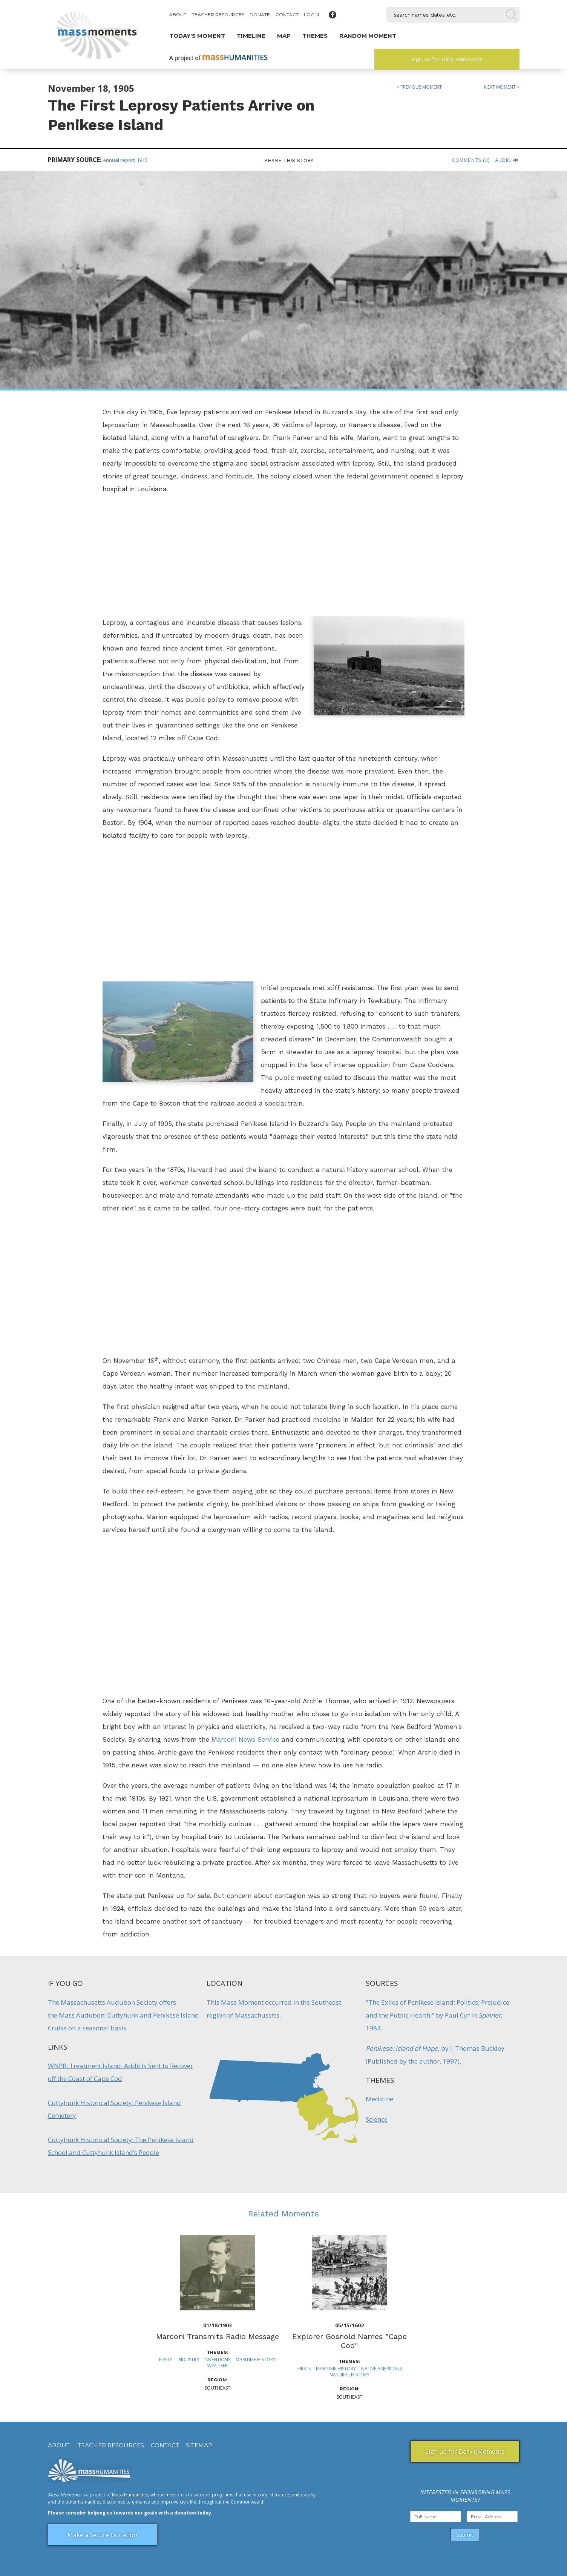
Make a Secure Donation (102, 2535)
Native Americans (381, 2368)
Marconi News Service (245, 1739)
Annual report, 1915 (125, 160)
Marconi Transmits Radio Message (217, 2336)
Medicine (379, 2099)
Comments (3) (471, 160)
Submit (464, 2534)
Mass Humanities (130, 2494)
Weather (217, 2365)
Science (377, 2119)
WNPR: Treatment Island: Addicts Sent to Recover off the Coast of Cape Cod (120, 2072)
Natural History (349, 2374)
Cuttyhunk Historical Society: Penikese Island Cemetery (114, 2109)
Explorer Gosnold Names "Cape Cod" (349, 2341)
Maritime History (256, 2359)
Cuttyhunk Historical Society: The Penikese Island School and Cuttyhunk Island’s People (121, 2146)
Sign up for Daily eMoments (446, 59)
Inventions (217, 2359)
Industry (188, 2359)
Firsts (165, 2359)
